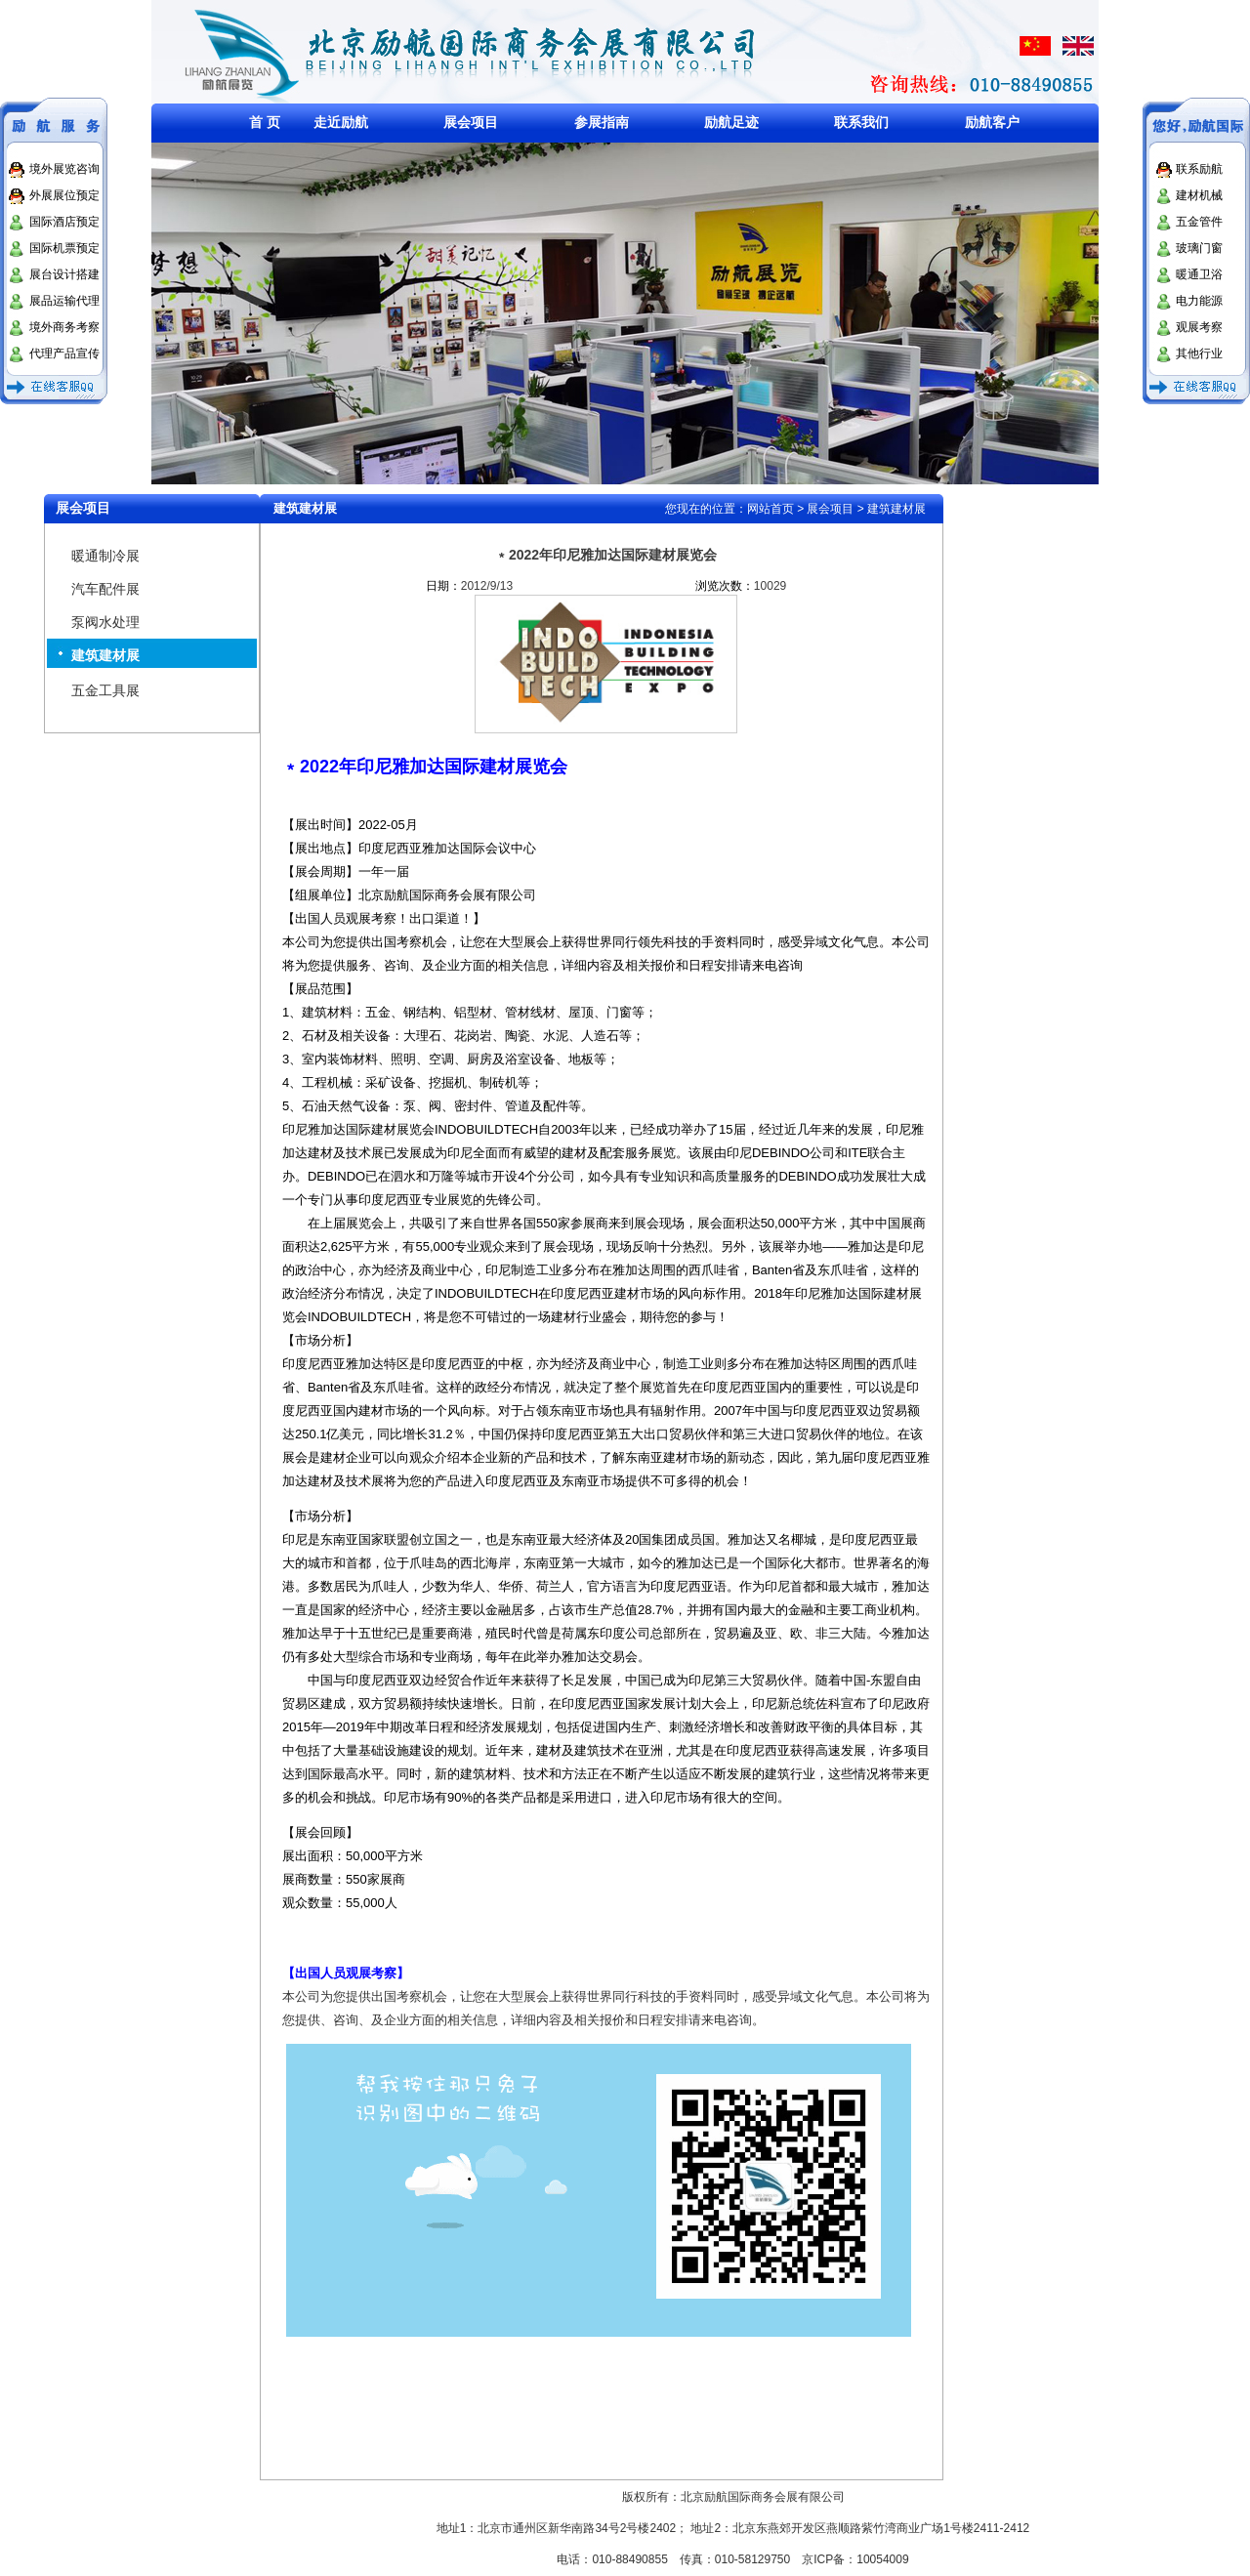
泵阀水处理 (105, 622)
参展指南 (601, 122)
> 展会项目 (825, 509)
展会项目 (470, 122)
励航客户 (992, 122)
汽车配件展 (105, 589)
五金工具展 (105, 690)
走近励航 (340, 122)
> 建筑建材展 (890, 509)
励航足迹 (731, 122)
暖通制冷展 (105, 555)
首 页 (264, 122)
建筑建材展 (105, 655)
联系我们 (861, 122)
